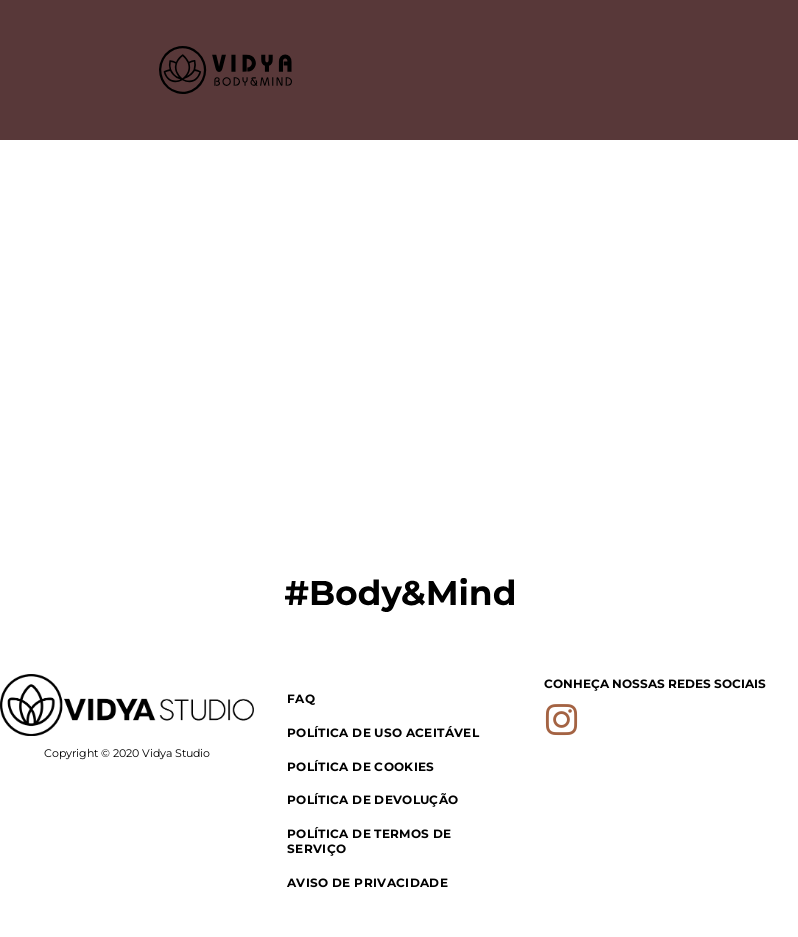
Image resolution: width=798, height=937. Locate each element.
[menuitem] (399, 698)
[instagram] (562, 723)
